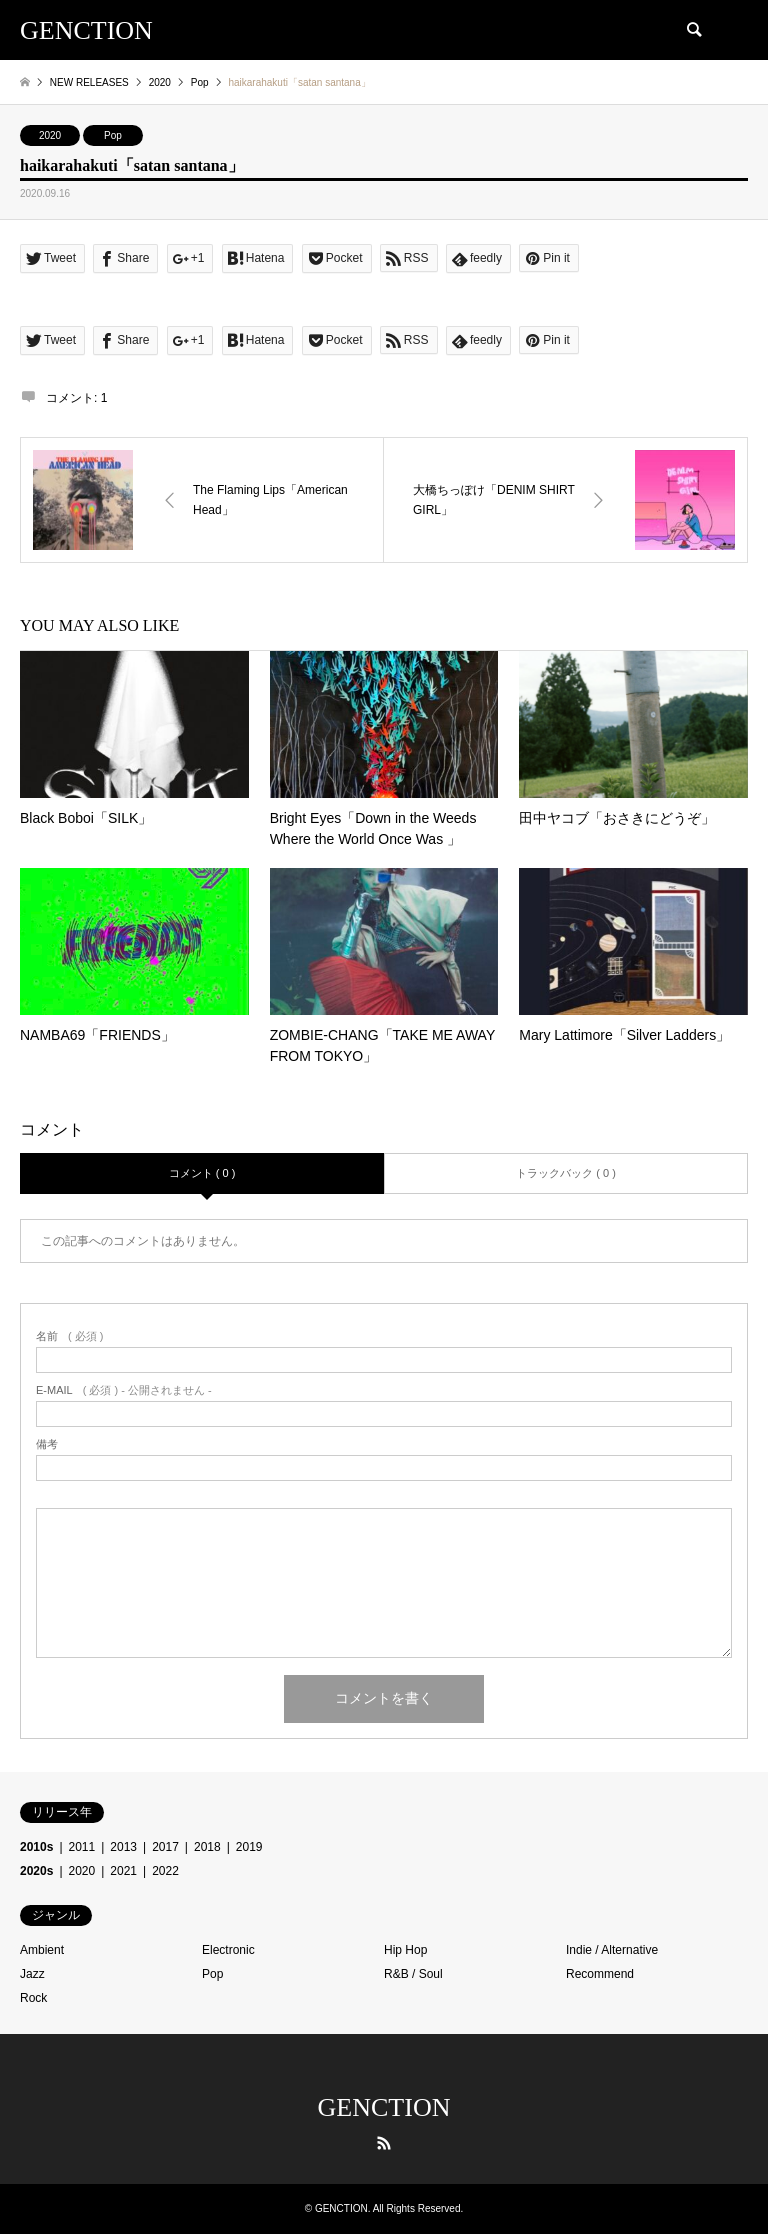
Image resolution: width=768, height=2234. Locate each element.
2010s (36, 1847)
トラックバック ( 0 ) (566, 1173)
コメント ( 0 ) (202, 1173)
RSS (384, 2143)
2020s (36, 1871)
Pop (113, 135)
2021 (123, 1871)
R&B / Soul (413, 1974)
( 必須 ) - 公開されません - (124, 1390)
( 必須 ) (69, 1336)
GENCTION (384, 2107)
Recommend (600, 1974)
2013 (123, 1847)
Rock (33, 1998)
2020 (50, 135)
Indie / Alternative (612, 1950)
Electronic (228, 1950)
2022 (165, 1871)
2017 (165, 1847)
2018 (207, 1847)
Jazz (32, 1974)
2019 (249, 1847)
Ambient (42, 1950)
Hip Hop (405, 1950)
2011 (82, 1847)
